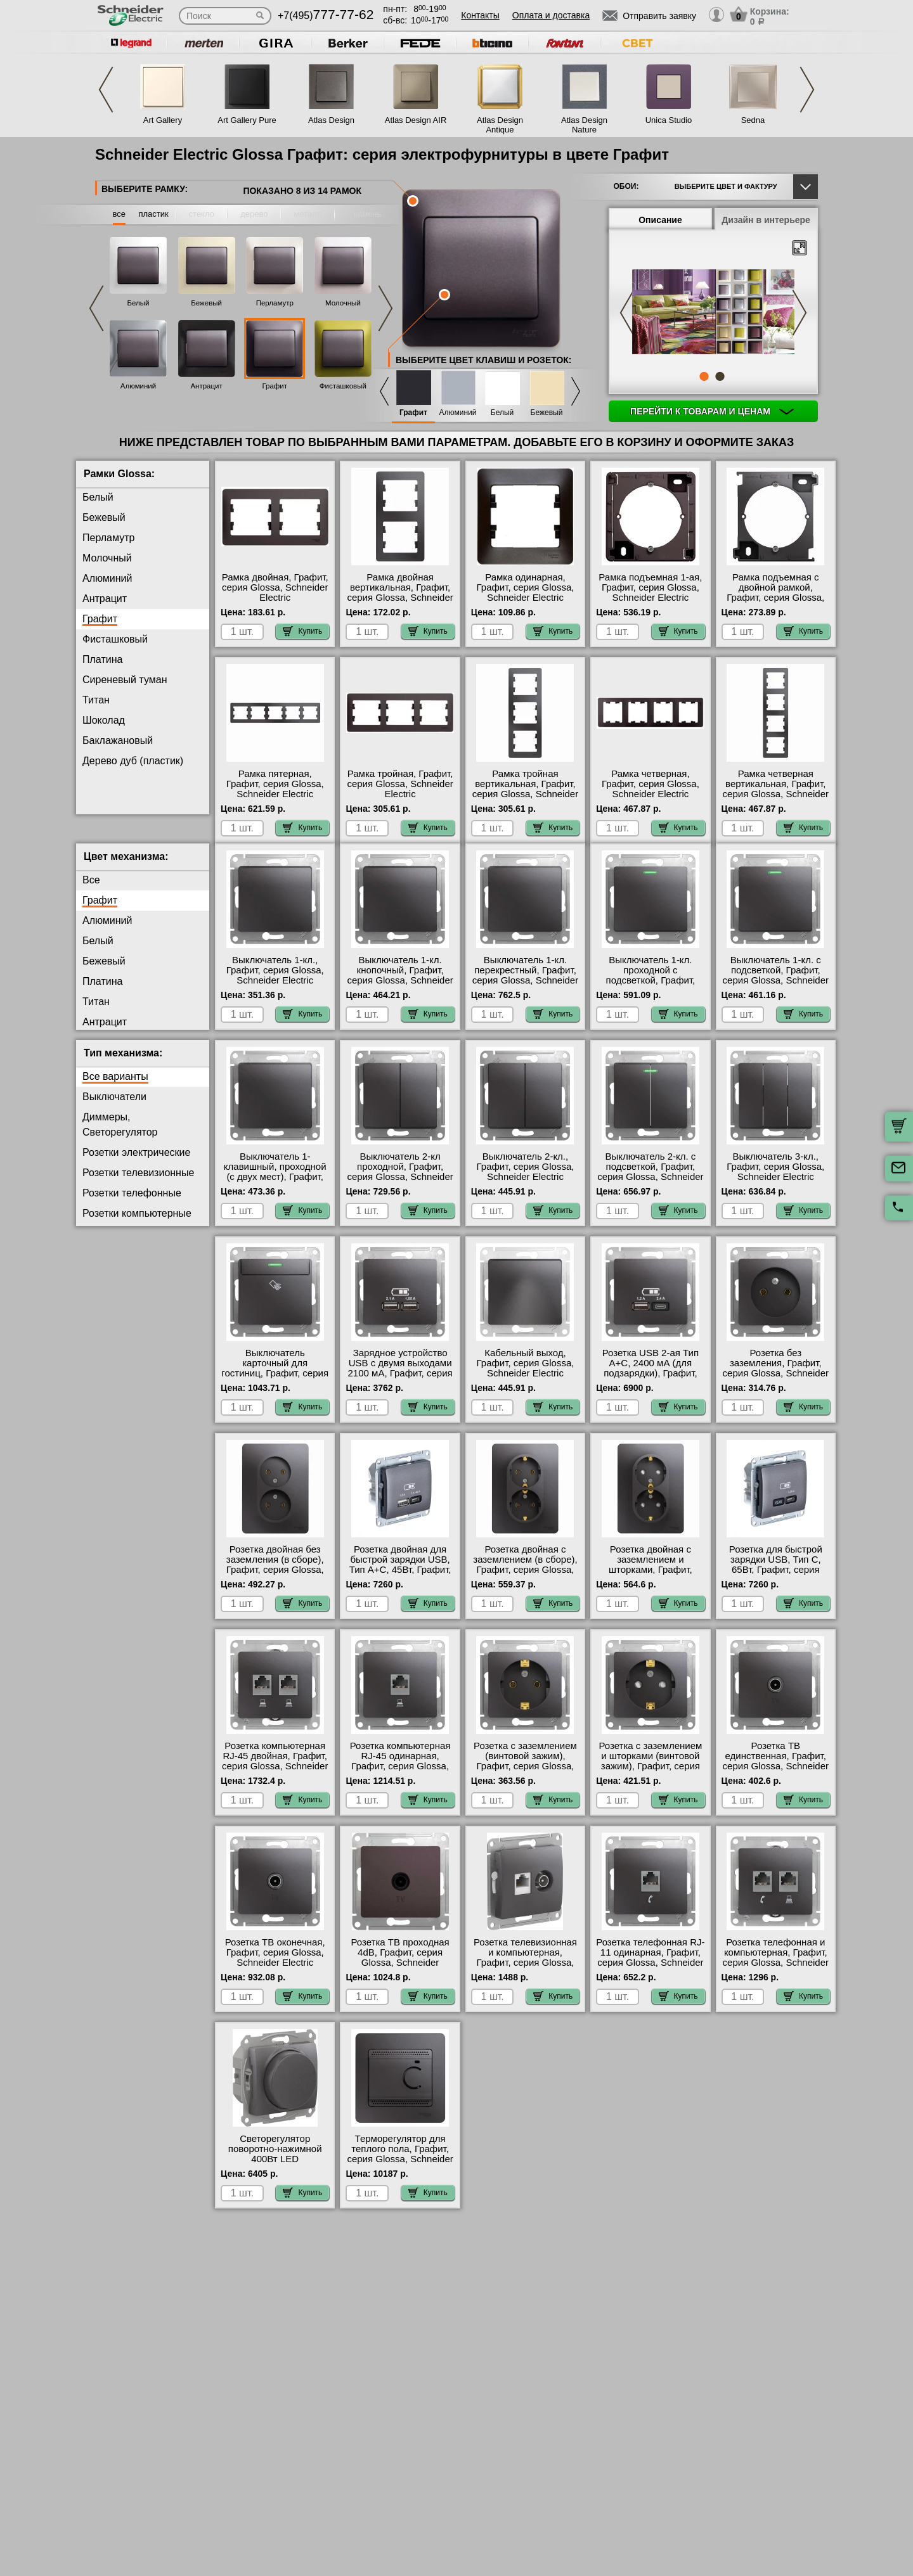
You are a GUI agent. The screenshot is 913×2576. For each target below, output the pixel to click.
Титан (96, 700)
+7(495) (325, 15)
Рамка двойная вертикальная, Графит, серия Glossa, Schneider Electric (400, 592)
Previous (105, 90)
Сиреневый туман (124, 679)
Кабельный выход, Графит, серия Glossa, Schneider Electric (525, 1373)
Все (91, 890)
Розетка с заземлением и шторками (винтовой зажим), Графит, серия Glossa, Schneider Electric (650, 1776)
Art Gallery (162, 120)
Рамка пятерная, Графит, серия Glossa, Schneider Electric (275, 784)
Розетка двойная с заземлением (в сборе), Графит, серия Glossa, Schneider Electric (525, 1574)
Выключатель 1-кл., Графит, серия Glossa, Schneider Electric (275, 980)
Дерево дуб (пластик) (132, 760)
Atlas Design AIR (416, 120)
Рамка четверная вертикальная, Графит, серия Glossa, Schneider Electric (776, 789)
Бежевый (206, 303)
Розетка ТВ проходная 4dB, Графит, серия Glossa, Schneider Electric (400, 1967)
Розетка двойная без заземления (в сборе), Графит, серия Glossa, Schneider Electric (275, 1574)
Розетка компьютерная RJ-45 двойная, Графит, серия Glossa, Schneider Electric (275, 1771)
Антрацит (206, 386)
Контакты (480, 15)
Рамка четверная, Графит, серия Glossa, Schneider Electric (650, 784)
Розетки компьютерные (136, 1223)
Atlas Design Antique (500, 124)
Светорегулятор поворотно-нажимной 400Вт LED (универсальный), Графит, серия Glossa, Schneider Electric (275, 2174)
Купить (302, 631)
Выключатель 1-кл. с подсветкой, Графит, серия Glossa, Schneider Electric (776, 985)
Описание (660, 220)
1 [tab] (703, 376)
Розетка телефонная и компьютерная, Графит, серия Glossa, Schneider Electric (776, 1967)
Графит (274, 386)
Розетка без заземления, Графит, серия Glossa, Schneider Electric (776, 1378)
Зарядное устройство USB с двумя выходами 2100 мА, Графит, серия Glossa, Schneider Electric (400, 1383)
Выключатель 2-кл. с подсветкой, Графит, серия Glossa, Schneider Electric (650, 1182)
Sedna (753, 120)
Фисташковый (343, 386)
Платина (102, 659)
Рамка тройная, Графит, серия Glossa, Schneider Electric (400, 784)
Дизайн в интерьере (766, 220)
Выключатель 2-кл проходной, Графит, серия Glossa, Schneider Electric (400, 1182)
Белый (138, 303)
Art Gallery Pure (246, 120)
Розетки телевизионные (138, 1182)
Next (807, 90)
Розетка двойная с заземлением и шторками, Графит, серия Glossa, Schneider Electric (650, 1579)
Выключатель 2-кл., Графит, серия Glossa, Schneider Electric (525, 1177)
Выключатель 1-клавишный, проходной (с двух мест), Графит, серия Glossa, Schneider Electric (275, 1187)
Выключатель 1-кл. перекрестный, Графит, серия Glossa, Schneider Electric (525, 985)
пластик (153, 214)
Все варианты (115, 1086)
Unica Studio (668, 120)
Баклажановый (117, 740)
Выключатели (114, 1106)
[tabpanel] (713, 313)
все (119, 214)
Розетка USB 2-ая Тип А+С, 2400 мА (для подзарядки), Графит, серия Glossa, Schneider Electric (650, 1383)
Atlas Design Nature (584, 124)
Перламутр (275, 303)
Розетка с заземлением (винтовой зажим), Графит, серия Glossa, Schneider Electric (525, 1771)
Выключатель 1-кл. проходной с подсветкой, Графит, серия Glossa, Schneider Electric (650, 990)
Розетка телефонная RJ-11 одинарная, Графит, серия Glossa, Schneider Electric (650, 1967)
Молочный (343, 303)
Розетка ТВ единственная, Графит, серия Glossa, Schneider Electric (776, 1771)
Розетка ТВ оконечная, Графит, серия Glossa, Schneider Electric (275, 1962)
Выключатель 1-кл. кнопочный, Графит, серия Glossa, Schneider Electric (400, 985)
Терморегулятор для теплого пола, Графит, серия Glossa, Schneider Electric (400, 2164)
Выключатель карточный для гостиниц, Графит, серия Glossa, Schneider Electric (274, 1383)
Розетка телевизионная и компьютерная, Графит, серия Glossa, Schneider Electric (525, 1967)
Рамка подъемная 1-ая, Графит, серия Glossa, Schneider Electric (650, 587)
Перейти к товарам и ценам (712, 411)
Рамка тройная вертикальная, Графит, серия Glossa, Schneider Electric (525, 789)
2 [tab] (719, 376)
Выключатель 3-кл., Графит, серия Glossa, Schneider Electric (775, 1177)
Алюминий (138, 386)
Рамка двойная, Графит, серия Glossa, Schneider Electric (275, 587)
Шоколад (103, 720)
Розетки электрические (136, 1162)
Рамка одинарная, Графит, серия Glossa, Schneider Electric (525, 587)
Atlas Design (331, 120)
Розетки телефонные (131, 1203)
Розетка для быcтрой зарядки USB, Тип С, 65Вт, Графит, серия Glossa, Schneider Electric (775, 1579)
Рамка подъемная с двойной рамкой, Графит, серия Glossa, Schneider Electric (775, 592)
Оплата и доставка (551, 15)
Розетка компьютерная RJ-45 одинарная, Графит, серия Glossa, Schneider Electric (400, 1771)
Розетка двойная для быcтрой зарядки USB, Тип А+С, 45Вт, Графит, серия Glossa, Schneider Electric (400, 1579)
